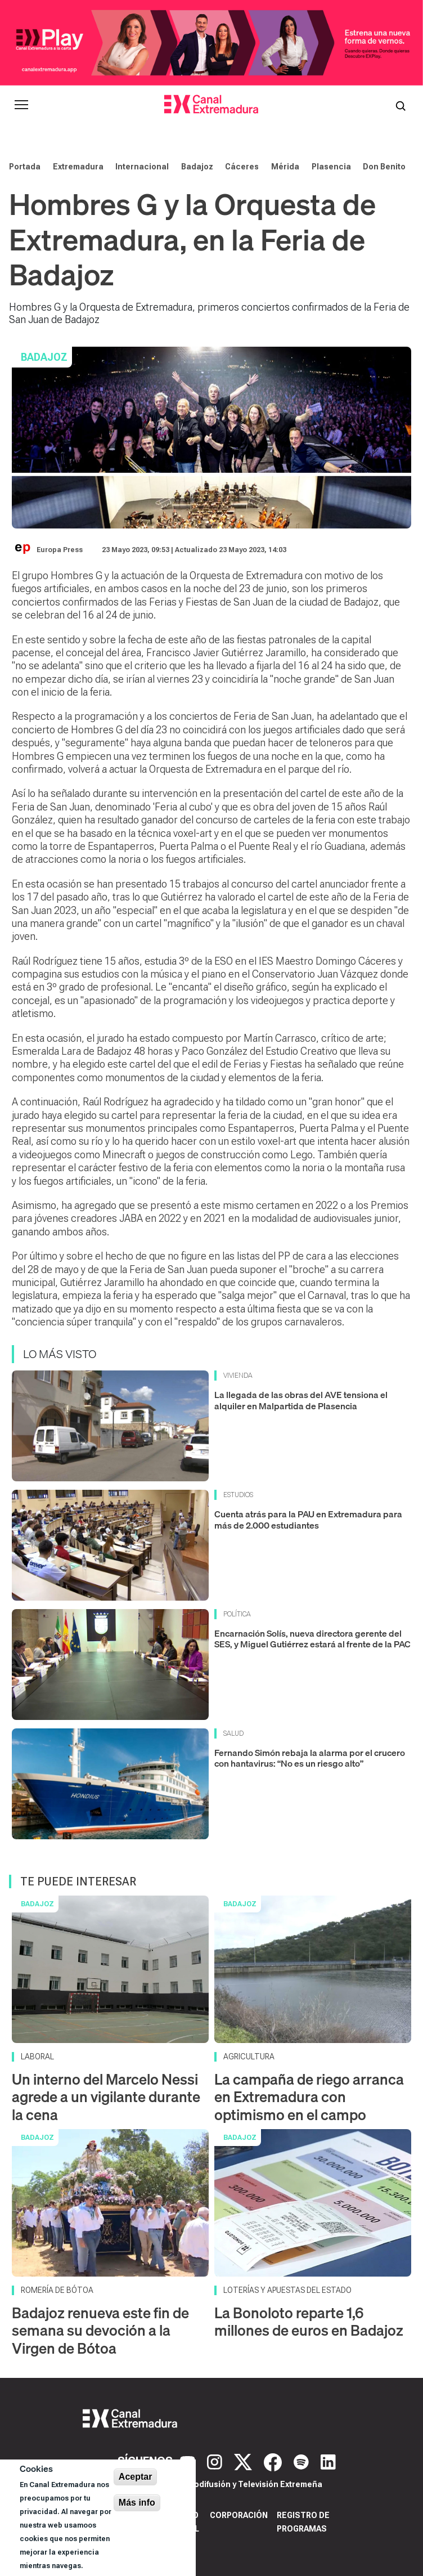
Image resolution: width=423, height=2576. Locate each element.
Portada (24, 166)
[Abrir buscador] (400, 105)
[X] (244, 2461)
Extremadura (78, 166)
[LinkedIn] (328, 2461)
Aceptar (135, 2476)
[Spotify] (303, 2461)
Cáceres (242, 166)
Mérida (285, 166)
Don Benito (384, 166)
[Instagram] (216, 2461)
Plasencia (331, 166)
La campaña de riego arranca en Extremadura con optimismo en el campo (309, 2097)
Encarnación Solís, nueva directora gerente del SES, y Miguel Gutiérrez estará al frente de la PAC (312, 1638)
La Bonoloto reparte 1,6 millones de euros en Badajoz (308, 2321)
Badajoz (197, 166)
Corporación (239, 2515)
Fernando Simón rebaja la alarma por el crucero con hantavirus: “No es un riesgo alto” (309, 1758)
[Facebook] (274, 2461)
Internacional (142, 166)
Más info (137, 2502)
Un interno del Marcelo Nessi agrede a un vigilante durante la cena (106, 2097)
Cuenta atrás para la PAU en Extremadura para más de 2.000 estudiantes (308, 1519)
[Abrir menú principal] (21, 104)
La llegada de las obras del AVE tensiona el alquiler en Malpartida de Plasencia (301, 1400)
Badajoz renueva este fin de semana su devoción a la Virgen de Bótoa (100, 2330)
